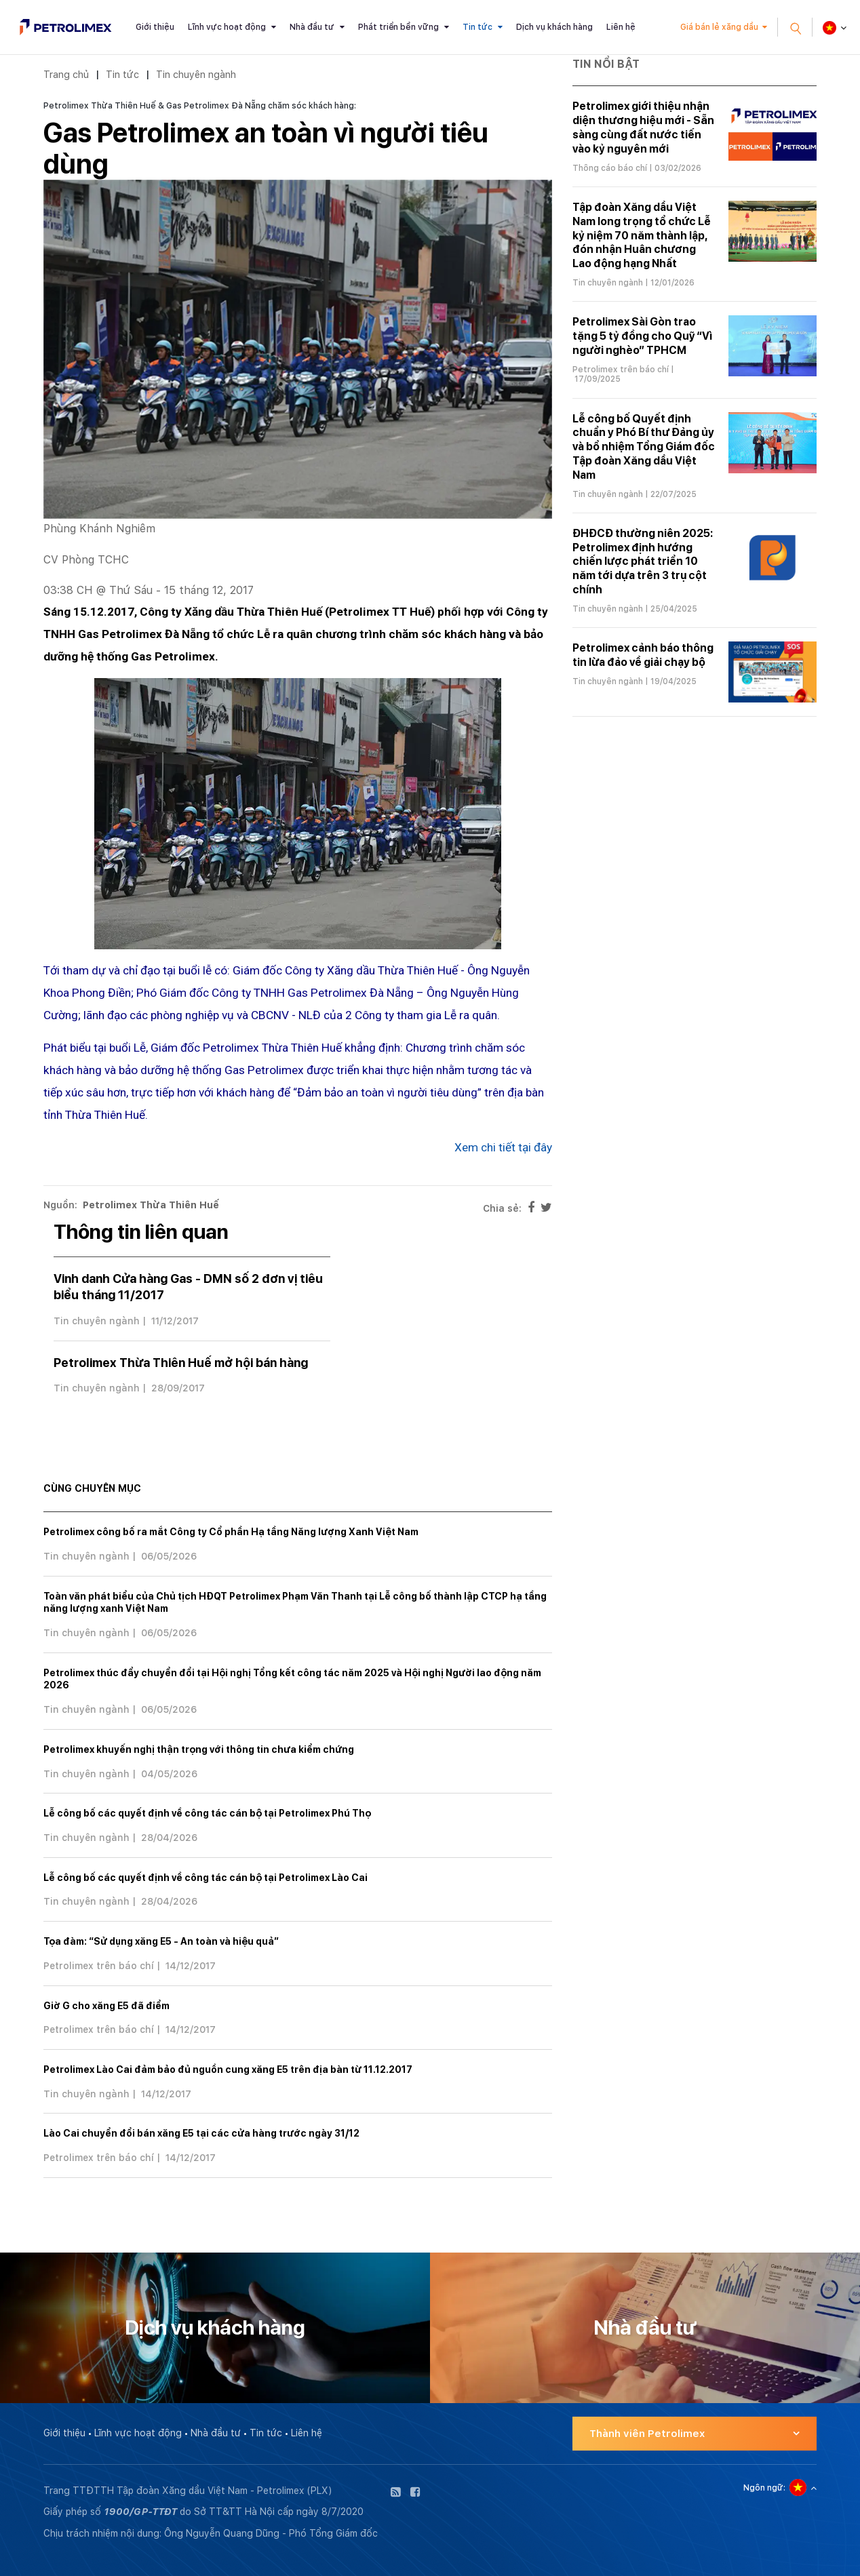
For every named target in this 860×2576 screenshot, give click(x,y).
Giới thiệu (155, 27)
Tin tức (477, 27)
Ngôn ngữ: (764, 2488)
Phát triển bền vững (398, 27)
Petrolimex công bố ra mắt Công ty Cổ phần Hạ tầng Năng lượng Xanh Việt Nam (230, 1531)
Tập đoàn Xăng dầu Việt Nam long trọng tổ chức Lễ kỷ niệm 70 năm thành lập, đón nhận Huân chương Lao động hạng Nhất (641, 235)
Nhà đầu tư (312, 27)
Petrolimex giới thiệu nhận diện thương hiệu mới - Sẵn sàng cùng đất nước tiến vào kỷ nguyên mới (643, 127)
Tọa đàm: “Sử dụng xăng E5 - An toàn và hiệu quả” (161, 1941)
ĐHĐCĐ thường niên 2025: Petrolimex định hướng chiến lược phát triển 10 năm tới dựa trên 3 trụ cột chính (642, 561)
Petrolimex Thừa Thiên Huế (151, 1205)
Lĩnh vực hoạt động (227, 27)
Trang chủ (66, 74)
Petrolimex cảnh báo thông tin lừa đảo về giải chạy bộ (643, 655)
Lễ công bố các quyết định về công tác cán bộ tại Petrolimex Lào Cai (205, 1877)
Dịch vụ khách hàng (554, 27)
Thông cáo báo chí (609, 168)
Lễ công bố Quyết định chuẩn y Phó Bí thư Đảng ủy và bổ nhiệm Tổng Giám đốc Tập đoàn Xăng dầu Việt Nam (643, 446)
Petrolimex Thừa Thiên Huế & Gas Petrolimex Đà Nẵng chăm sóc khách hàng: (199, 106)
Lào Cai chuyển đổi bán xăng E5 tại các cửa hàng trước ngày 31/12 (201, 2133)
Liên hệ (621, 27)
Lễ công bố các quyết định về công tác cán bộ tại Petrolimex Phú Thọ (207, 1813)
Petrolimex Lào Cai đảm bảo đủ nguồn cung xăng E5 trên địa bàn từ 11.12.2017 (227, 2069)
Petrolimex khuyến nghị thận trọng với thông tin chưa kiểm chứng (198, 1749)
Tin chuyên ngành (196, 74)
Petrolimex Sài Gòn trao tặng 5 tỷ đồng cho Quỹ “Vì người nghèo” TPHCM (642, 336)
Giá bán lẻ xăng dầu (719, 27)
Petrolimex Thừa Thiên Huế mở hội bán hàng (181, 1362)
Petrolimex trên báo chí (98, 1965)
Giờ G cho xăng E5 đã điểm (106, 2005)
